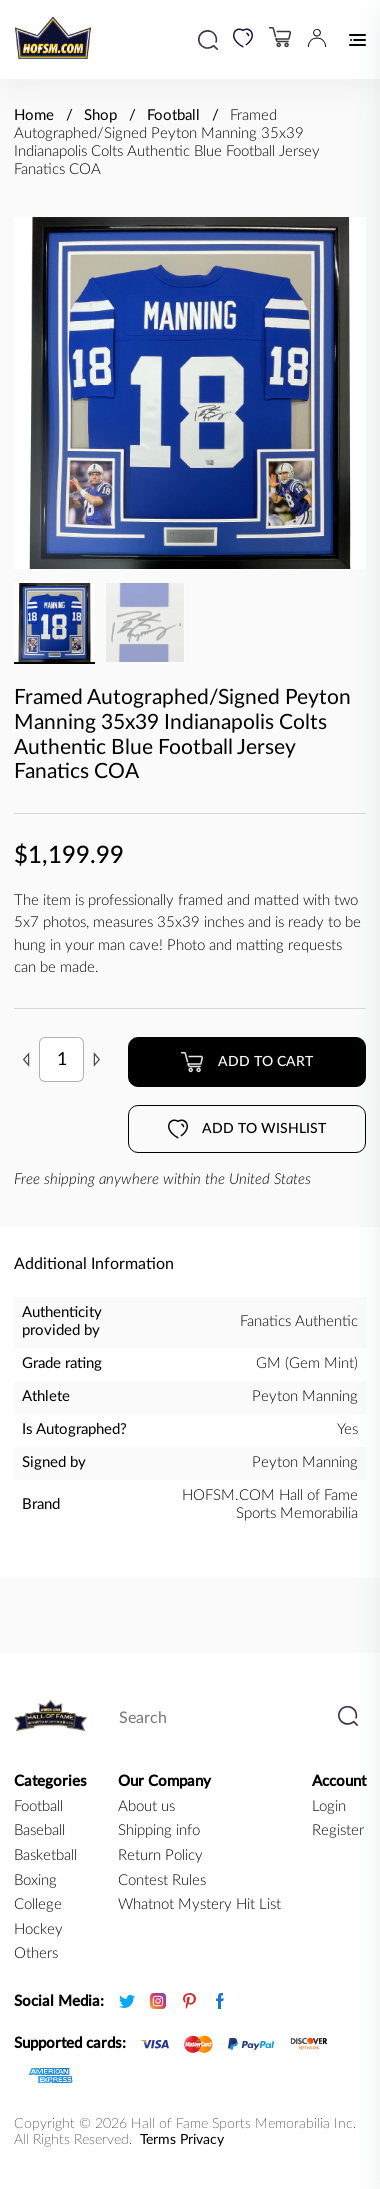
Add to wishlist (247, 1129)
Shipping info (159, 1830)
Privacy (202, 2140)
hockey (38, 1929)
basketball (45, 1855)
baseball (39, 1830)
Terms (158, 2140)
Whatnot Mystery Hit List (199, 1904)
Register (338, 1830)
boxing (35, 1880)
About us (146, 1806)
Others (36, 1953)
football (38, 1806)
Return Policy (160, 1855)
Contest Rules (162, 1880)
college (38, 1904)
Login (329, 1806)
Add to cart (246, 1062)
